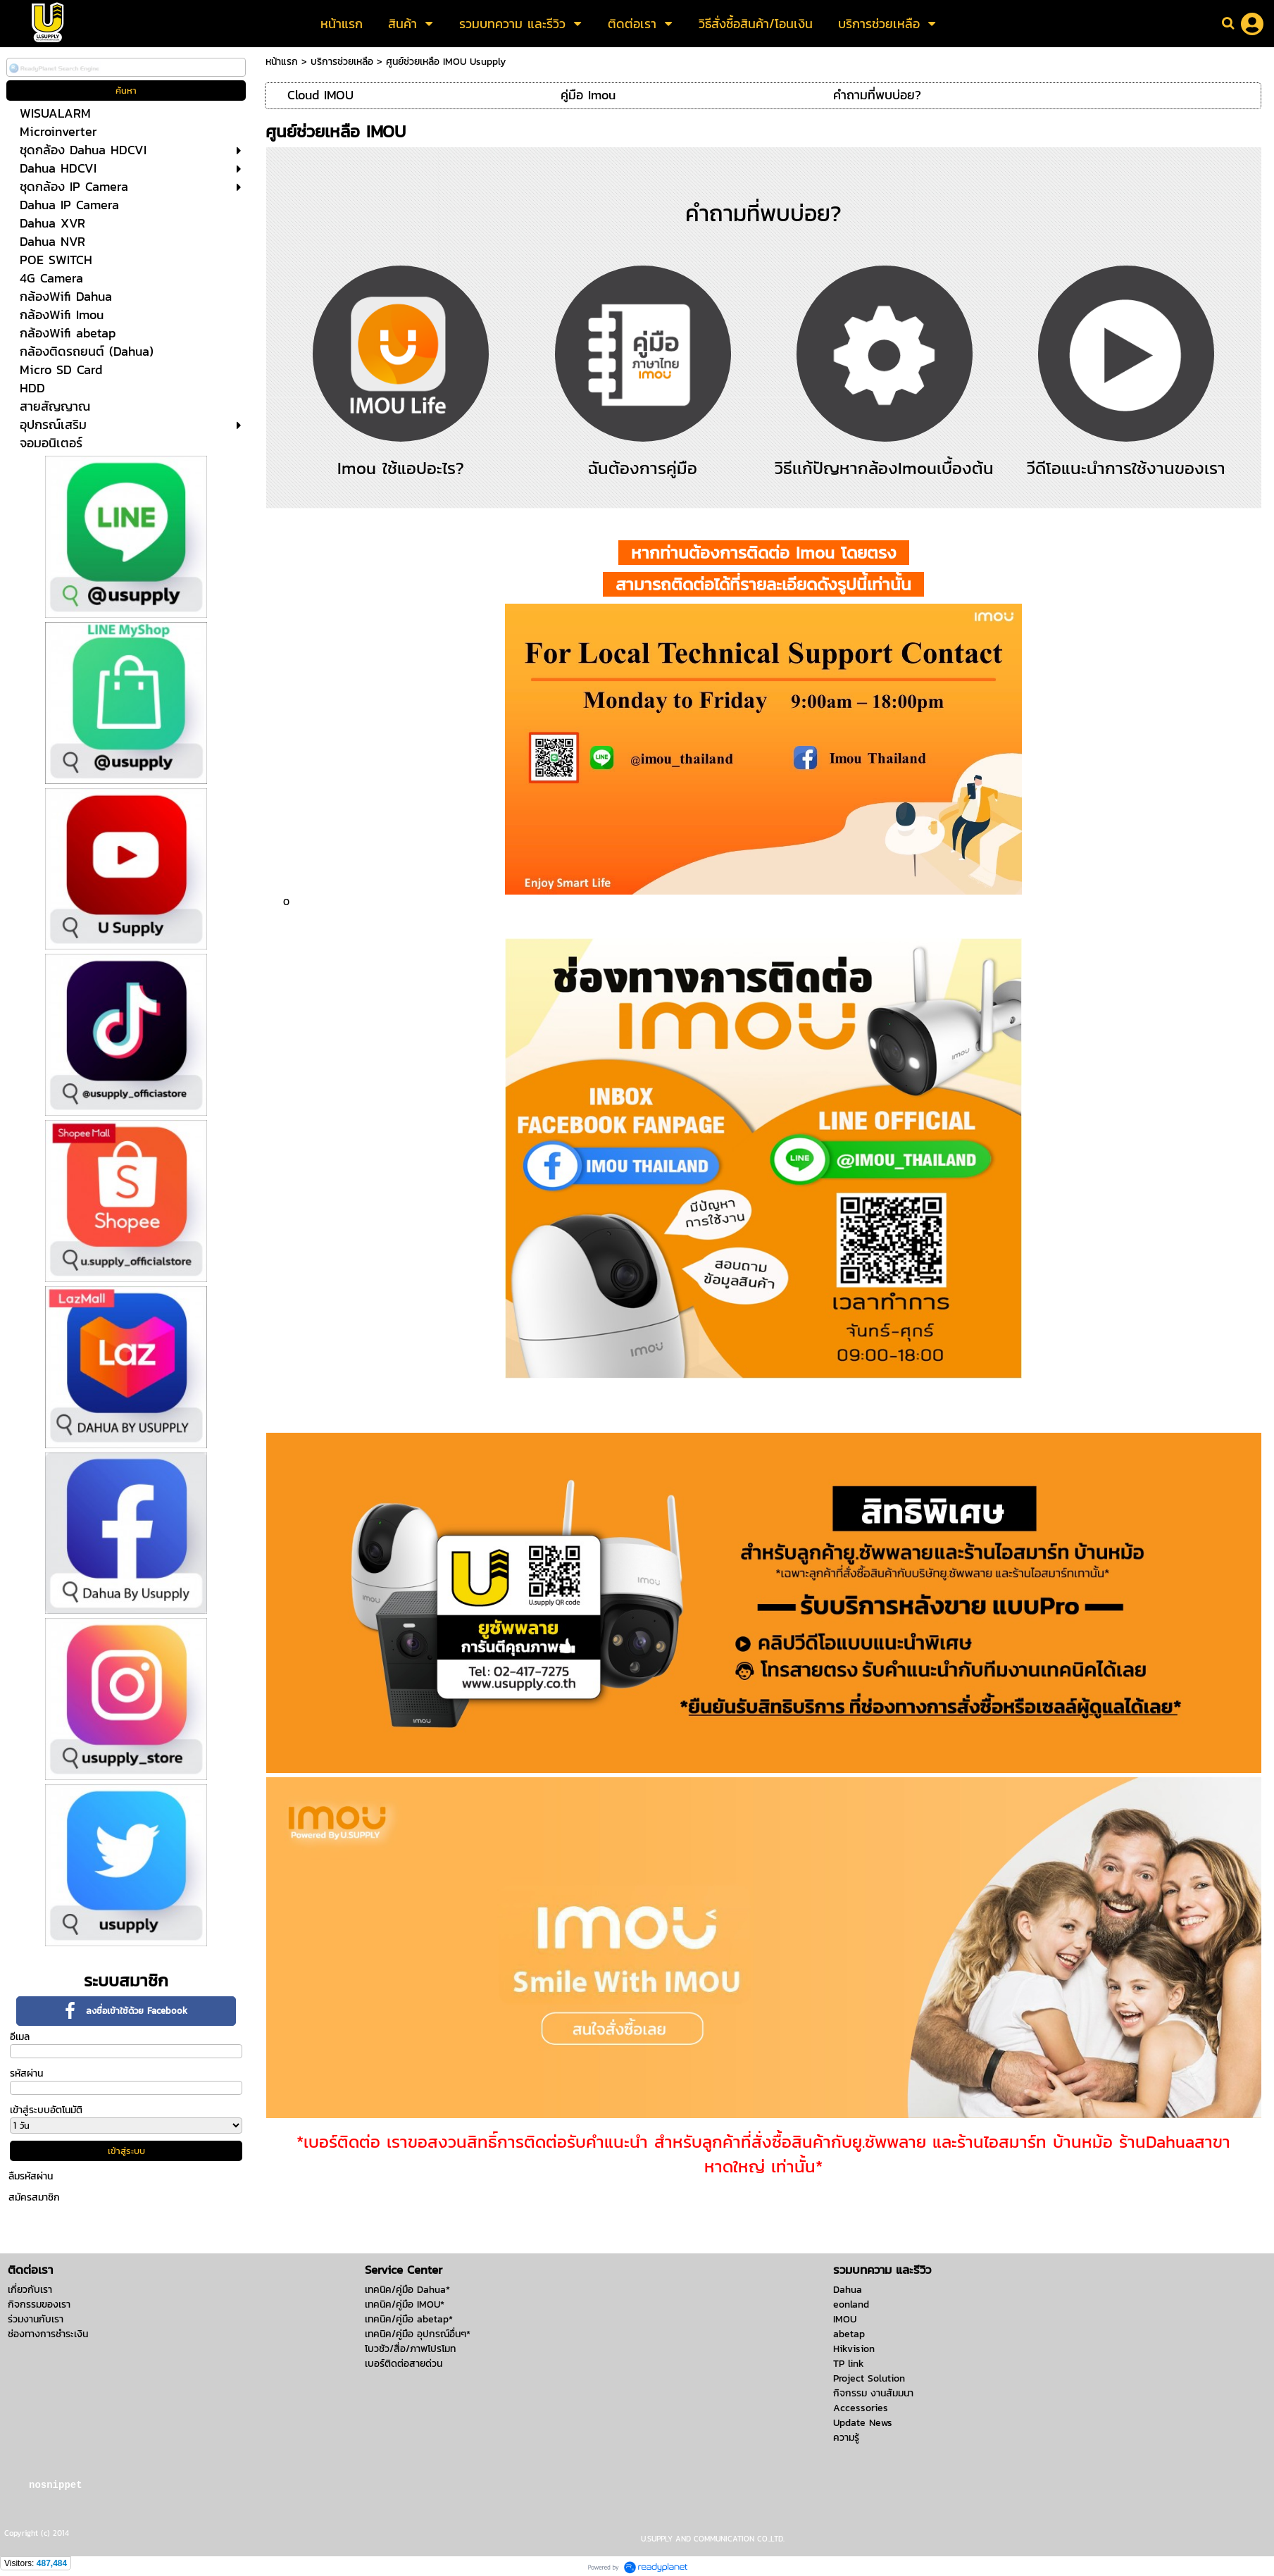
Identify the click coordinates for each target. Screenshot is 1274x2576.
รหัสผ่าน (26, 2073)
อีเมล (20, 2036)
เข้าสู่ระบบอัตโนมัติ (46, 2110)
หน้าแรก (282, 61)
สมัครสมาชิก (34, 2197)
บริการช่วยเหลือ (342, 61)
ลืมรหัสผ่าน (30, 2176)
